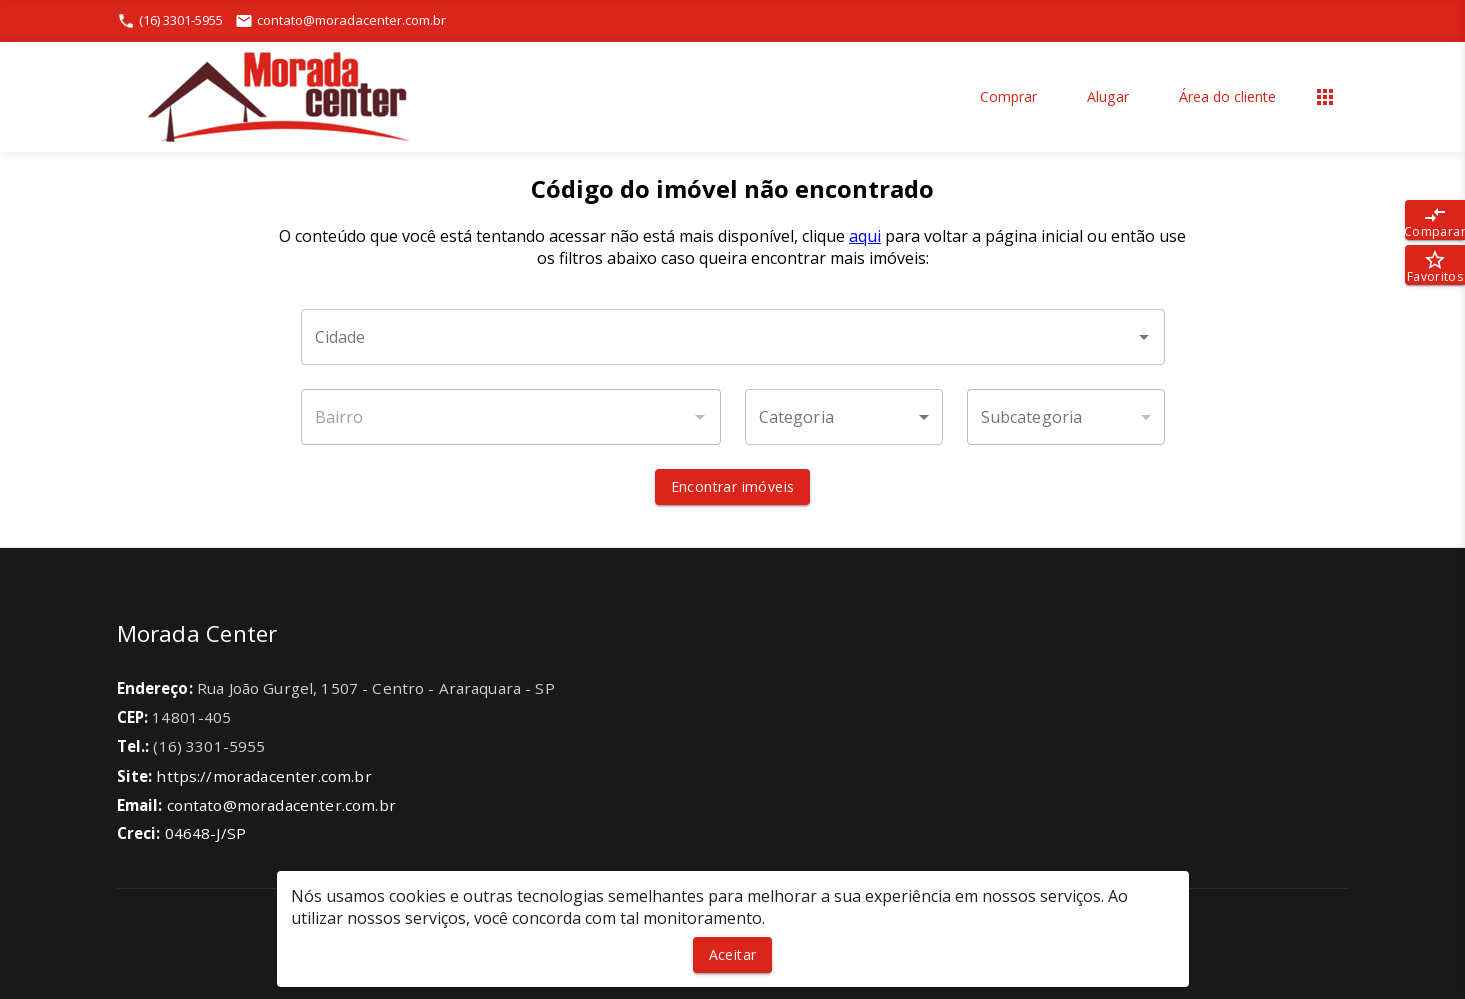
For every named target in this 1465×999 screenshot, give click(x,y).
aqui (865, 236)
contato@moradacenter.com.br (281, 805)
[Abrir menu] (1325, 97)
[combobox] (733, 337)
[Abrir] (1144, 337)
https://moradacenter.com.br (263, 776)
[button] (844, 417)
